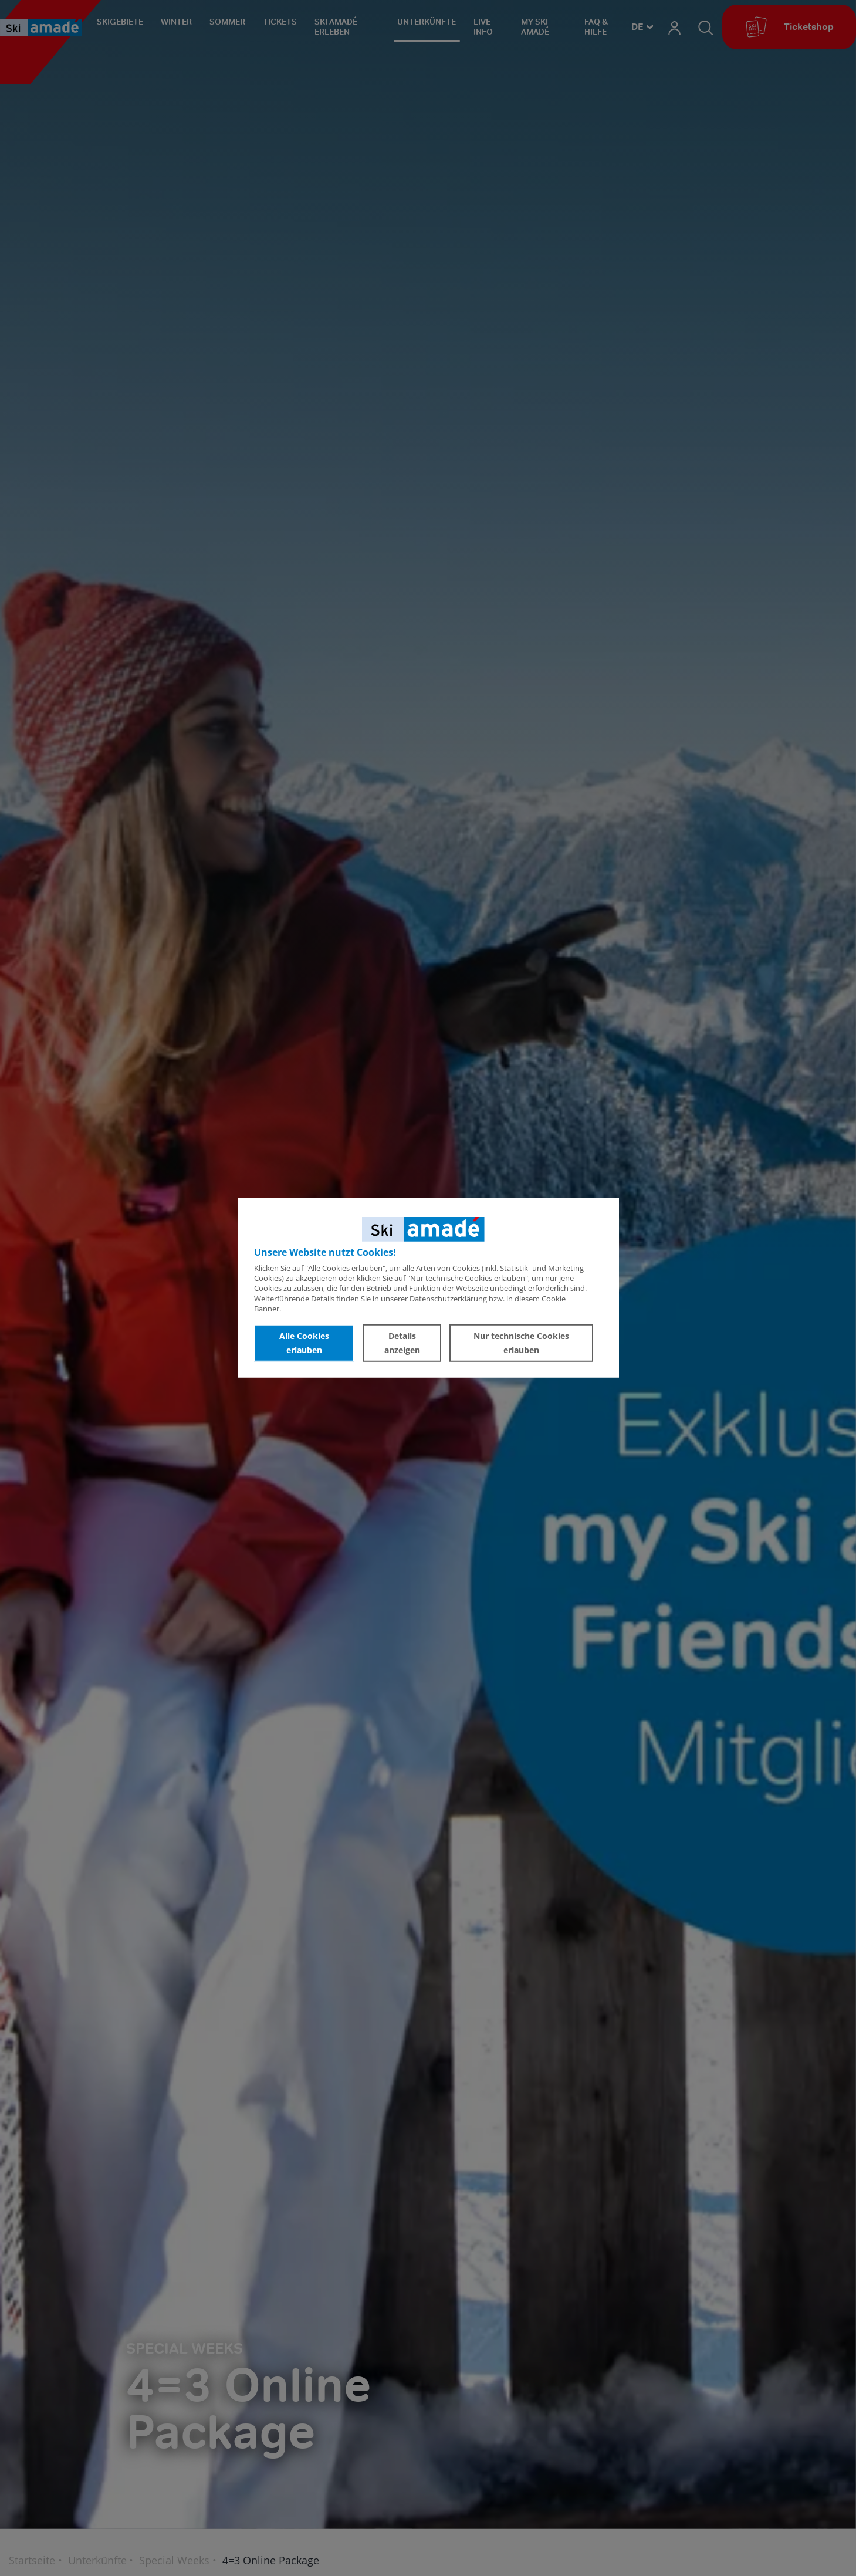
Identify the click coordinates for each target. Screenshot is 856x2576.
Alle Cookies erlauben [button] (304, 1342)
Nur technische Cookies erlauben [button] (521, 1342)
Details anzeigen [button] (402, 1342)
